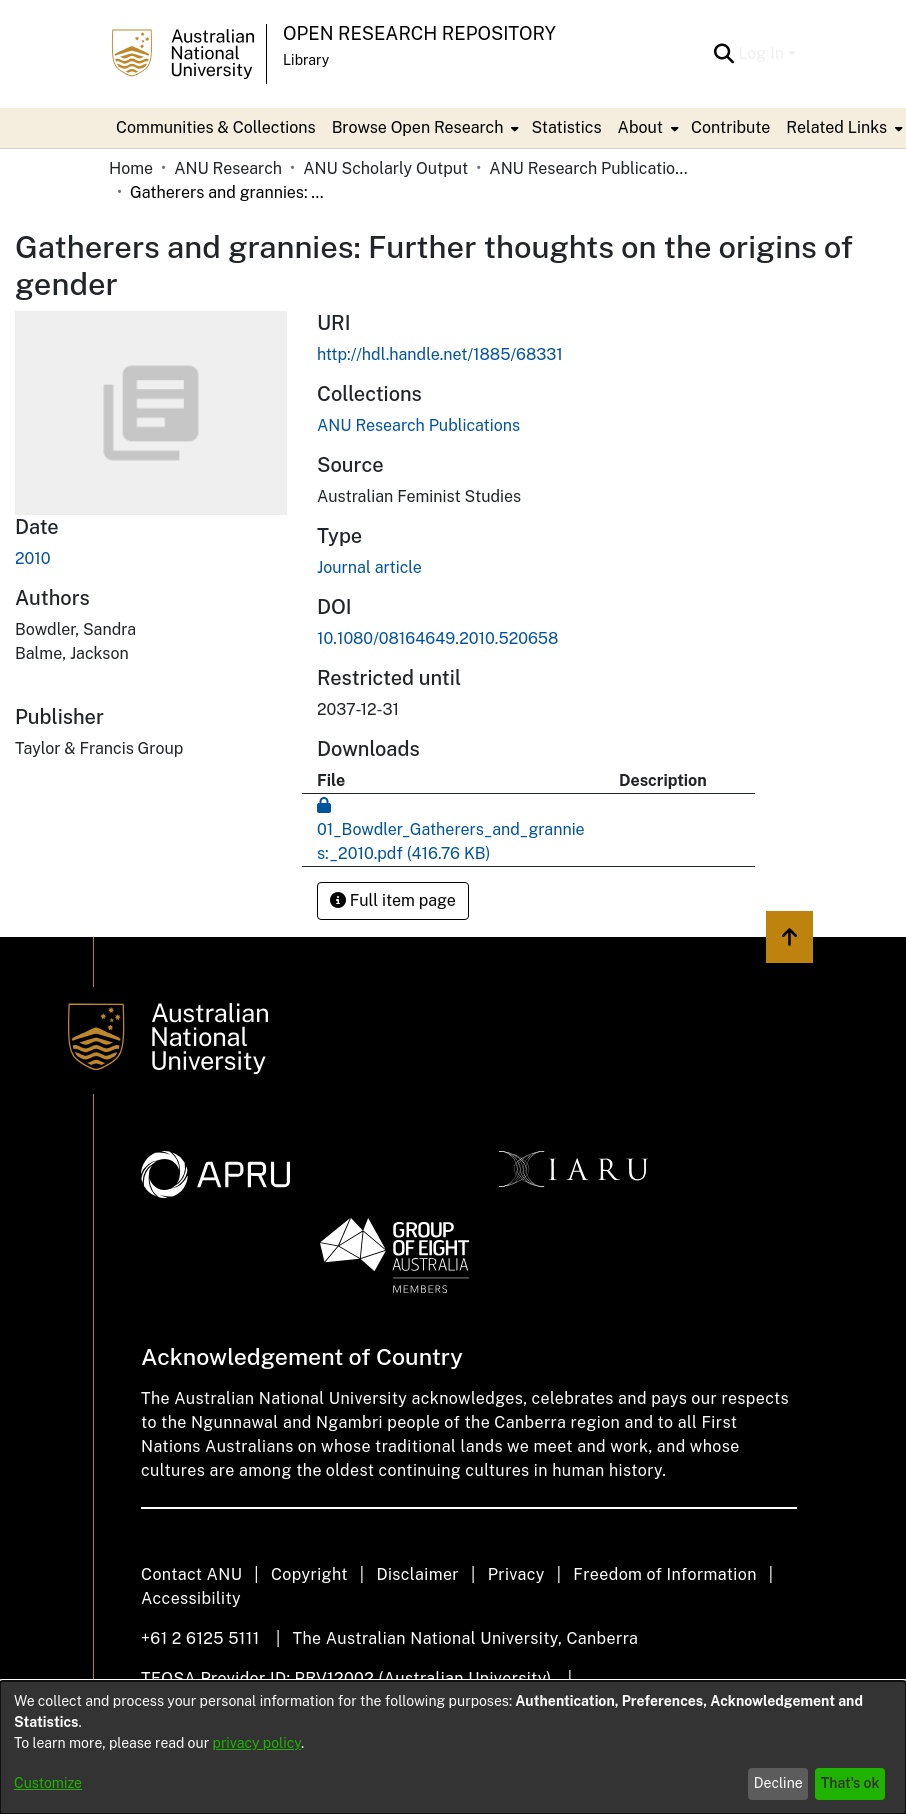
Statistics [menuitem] (566, 127)
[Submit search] (723, 54)
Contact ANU (191, 1574)
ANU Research (228, 168)
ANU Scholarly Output (385, 168)
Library (306, 60)
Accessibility (191, 1598)
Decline (778, 1783)
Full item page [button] (393, 900)
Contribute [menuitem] (730, 127)
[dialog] (453, 1747)
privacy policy (257, 1743)
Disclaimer (417, 1574)
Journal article (369, 567)
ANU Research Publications (589, 168)
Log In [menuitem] (761, 53)
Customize (48, 1783)
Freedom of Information (664, 1574)
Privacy (516, 1574)
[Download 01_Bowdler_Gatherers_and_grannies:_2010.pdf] (451, 829)
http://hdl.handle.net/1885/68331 (440, 354)
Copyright (309, 1574)
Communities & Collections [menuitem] (216, 127)
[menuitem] (424, 128)
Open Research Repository (419, 33)
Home (131, 168)
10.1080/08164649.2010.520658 (437, 638)
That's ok (850, 1783)
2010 (33, 558)
